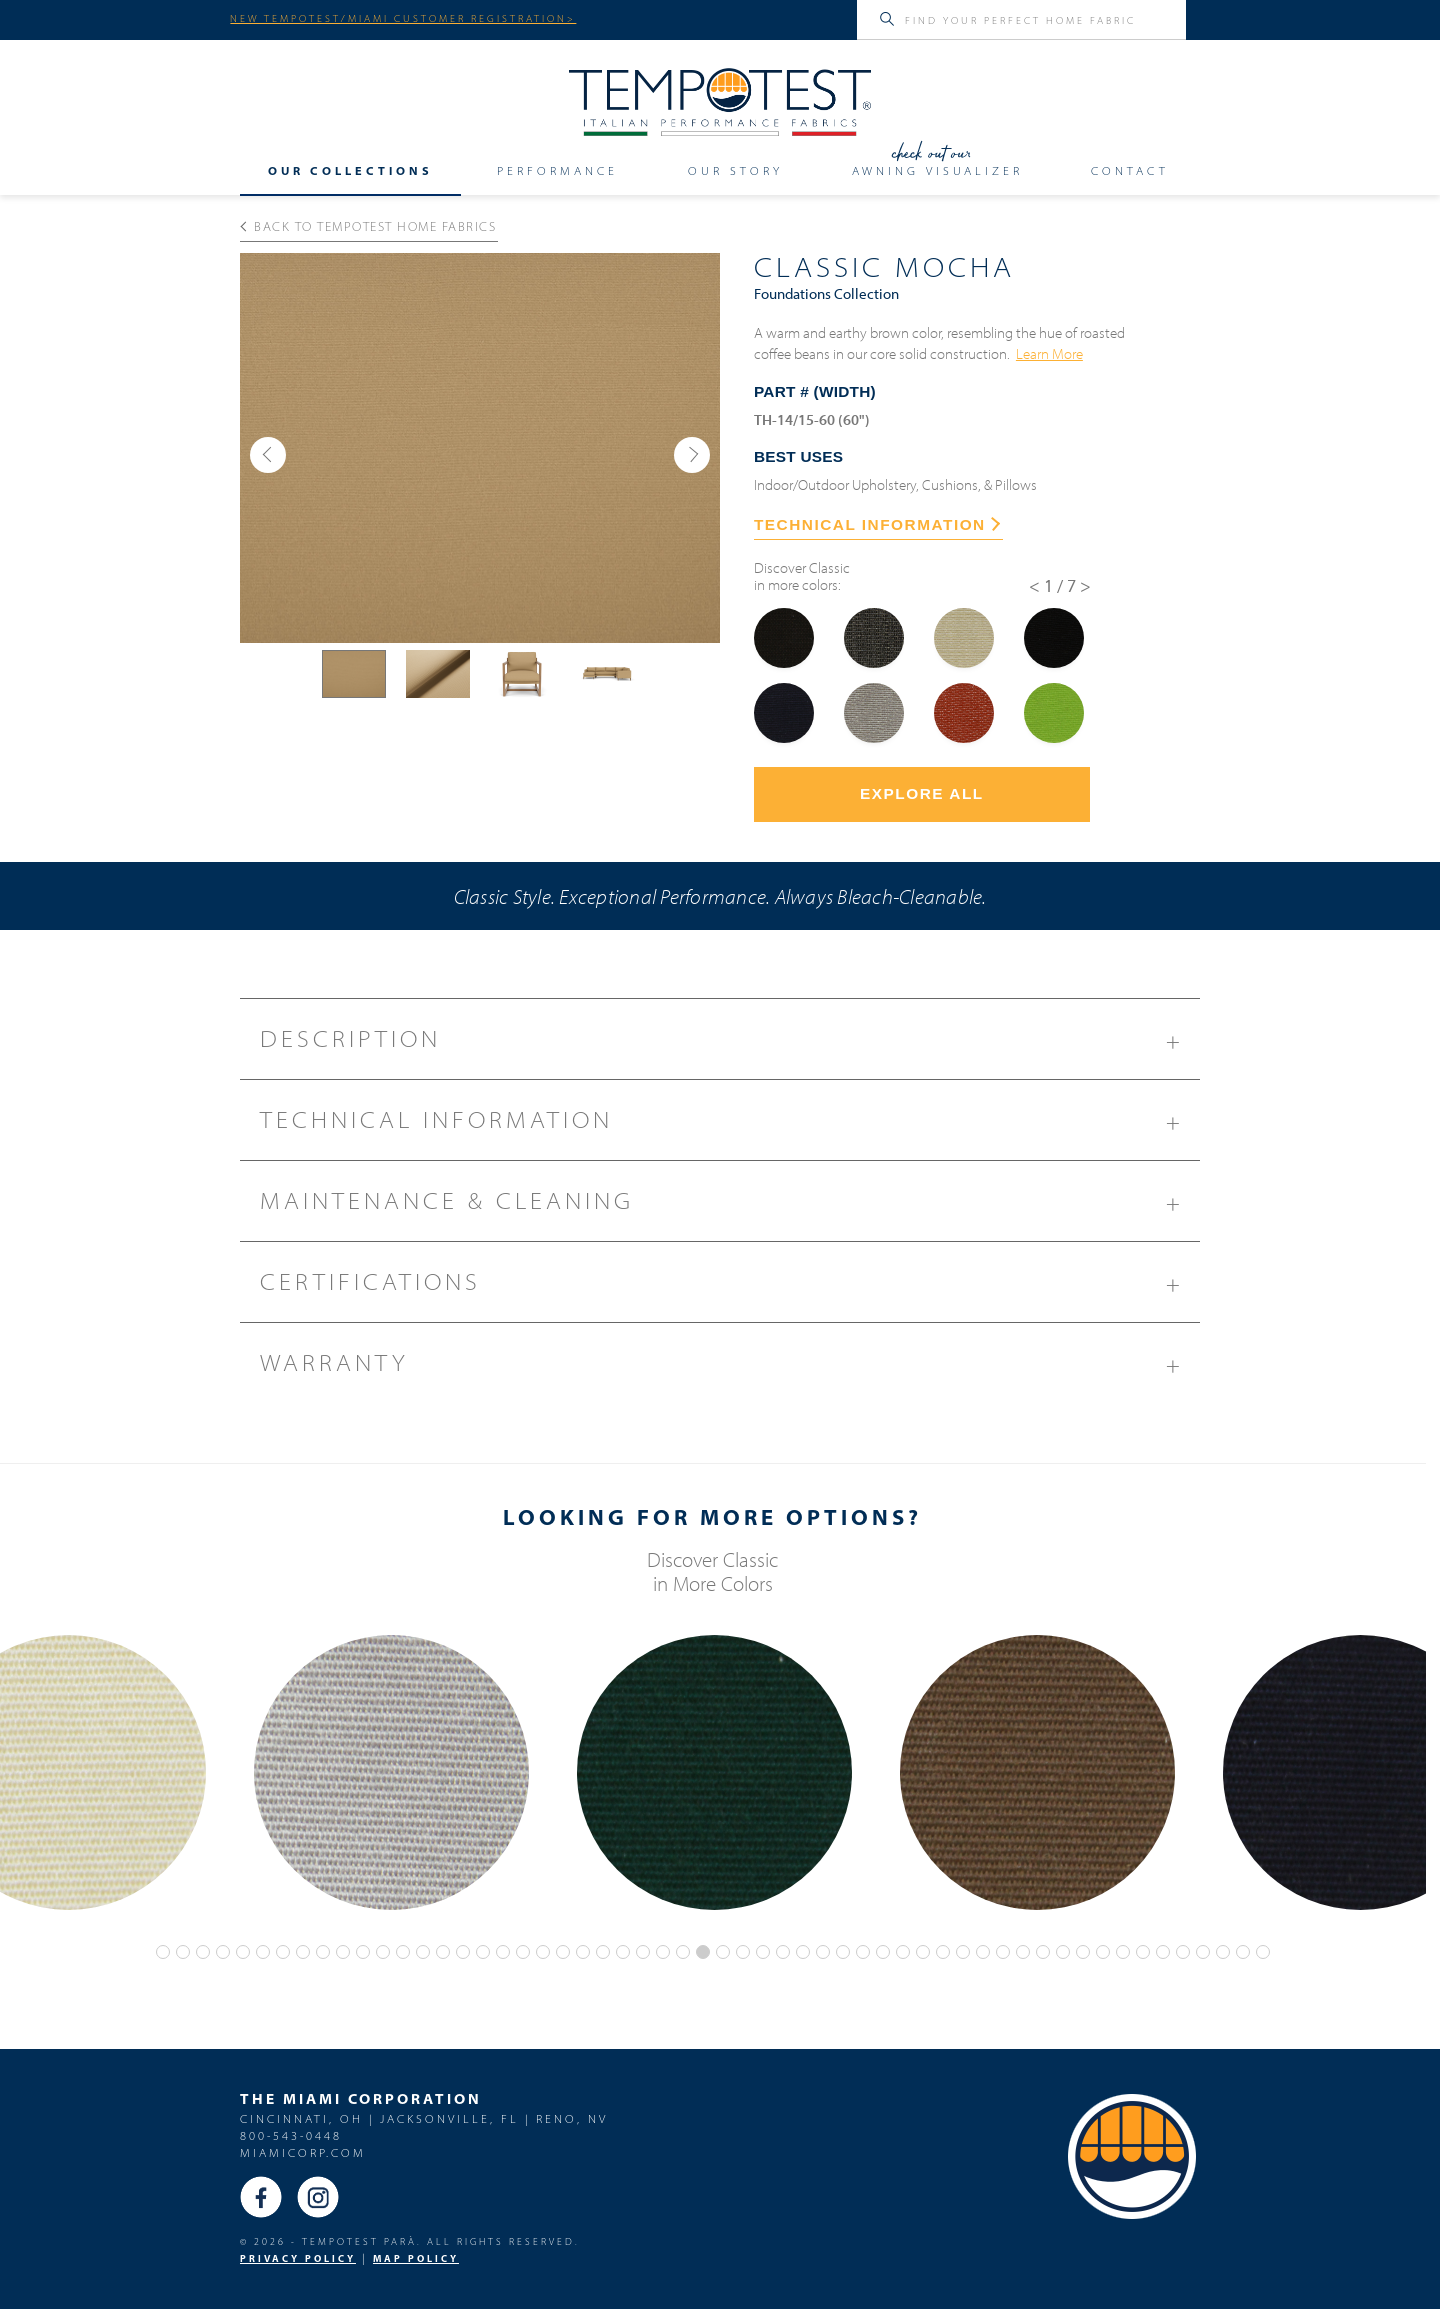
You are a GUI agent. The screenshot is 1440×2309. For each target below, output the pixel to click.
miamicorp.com (303, 2152)
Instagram (318, 2197)
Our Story (735, 170)
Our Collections (350, 170)
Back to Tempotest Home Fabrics (368, 226)
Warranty (730, 1370)
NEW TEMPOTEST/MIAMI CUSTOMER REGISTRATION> (403, 18)
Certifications (730, 1289)
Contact (1130, 170)
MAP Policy (416, 2258)
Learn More (1049, 353)
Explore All (922, 793)
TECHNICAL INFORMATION (877, 524)
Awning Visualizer (937, 170)
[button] (268, 455)
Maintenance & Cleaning (730, 1208)
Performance (557, 170)
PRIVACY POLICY (298, 2258)
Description (730, 1046)
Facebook (261, 2197)
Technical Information (730, 1127)
